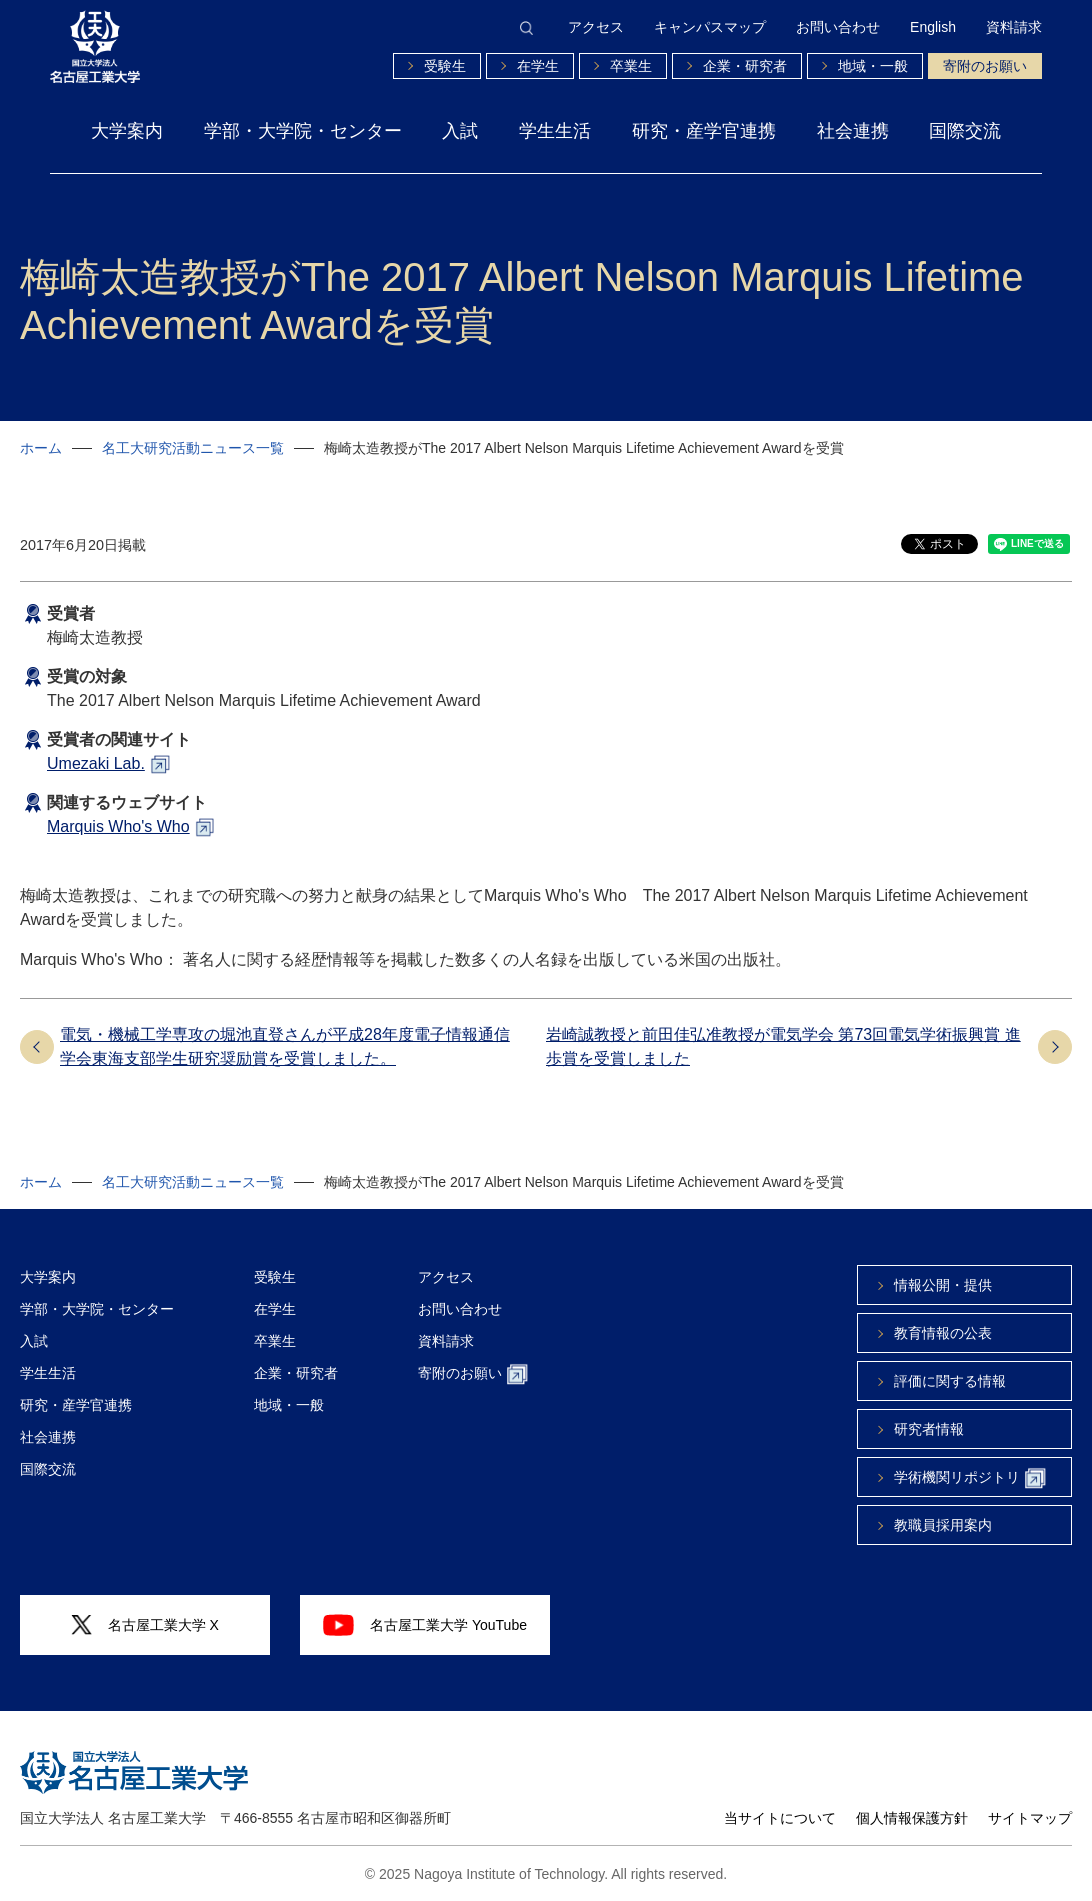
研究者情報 (929, 1429)
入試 (460, 131)
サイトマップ (1030, 1818)
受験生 (445, 66)
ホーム (41, 448)
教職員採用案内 (943, 1525)
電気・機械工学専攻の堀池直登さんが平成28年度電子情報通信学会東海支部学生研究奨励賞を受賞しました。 (285, 1046)
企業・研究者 (745, 66)
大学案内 (127, 131)
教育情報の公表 (943, 1333)
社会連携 (853, 131)
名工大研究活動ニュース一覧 (193, 448)
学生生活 (555, 131)
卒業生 (631, 66)
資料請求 (1014, 27)
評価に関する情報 (950, 1381)
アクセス (596, 27)
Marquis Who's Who (118, 826)
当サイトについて (780, 1818)
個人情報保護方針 (912, 1818)
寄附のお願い (985, 66)
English (933, 27)
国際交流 (965, 131)
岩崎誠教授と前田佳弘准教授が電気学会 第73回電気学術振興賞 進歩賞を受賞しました (783, 1046)
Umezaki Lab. (96, 763)
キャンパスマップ (710, 27)
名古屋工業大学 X (145, 1625)
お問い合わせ (838, 27)
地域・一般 (873, 66)
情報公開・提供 (943, 1285)
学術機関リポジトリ (970, 1478)
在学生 (538, 66)
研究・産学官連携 (704, 131)
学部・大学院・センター (303, 131)
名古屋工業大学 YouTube (425, 1625)
